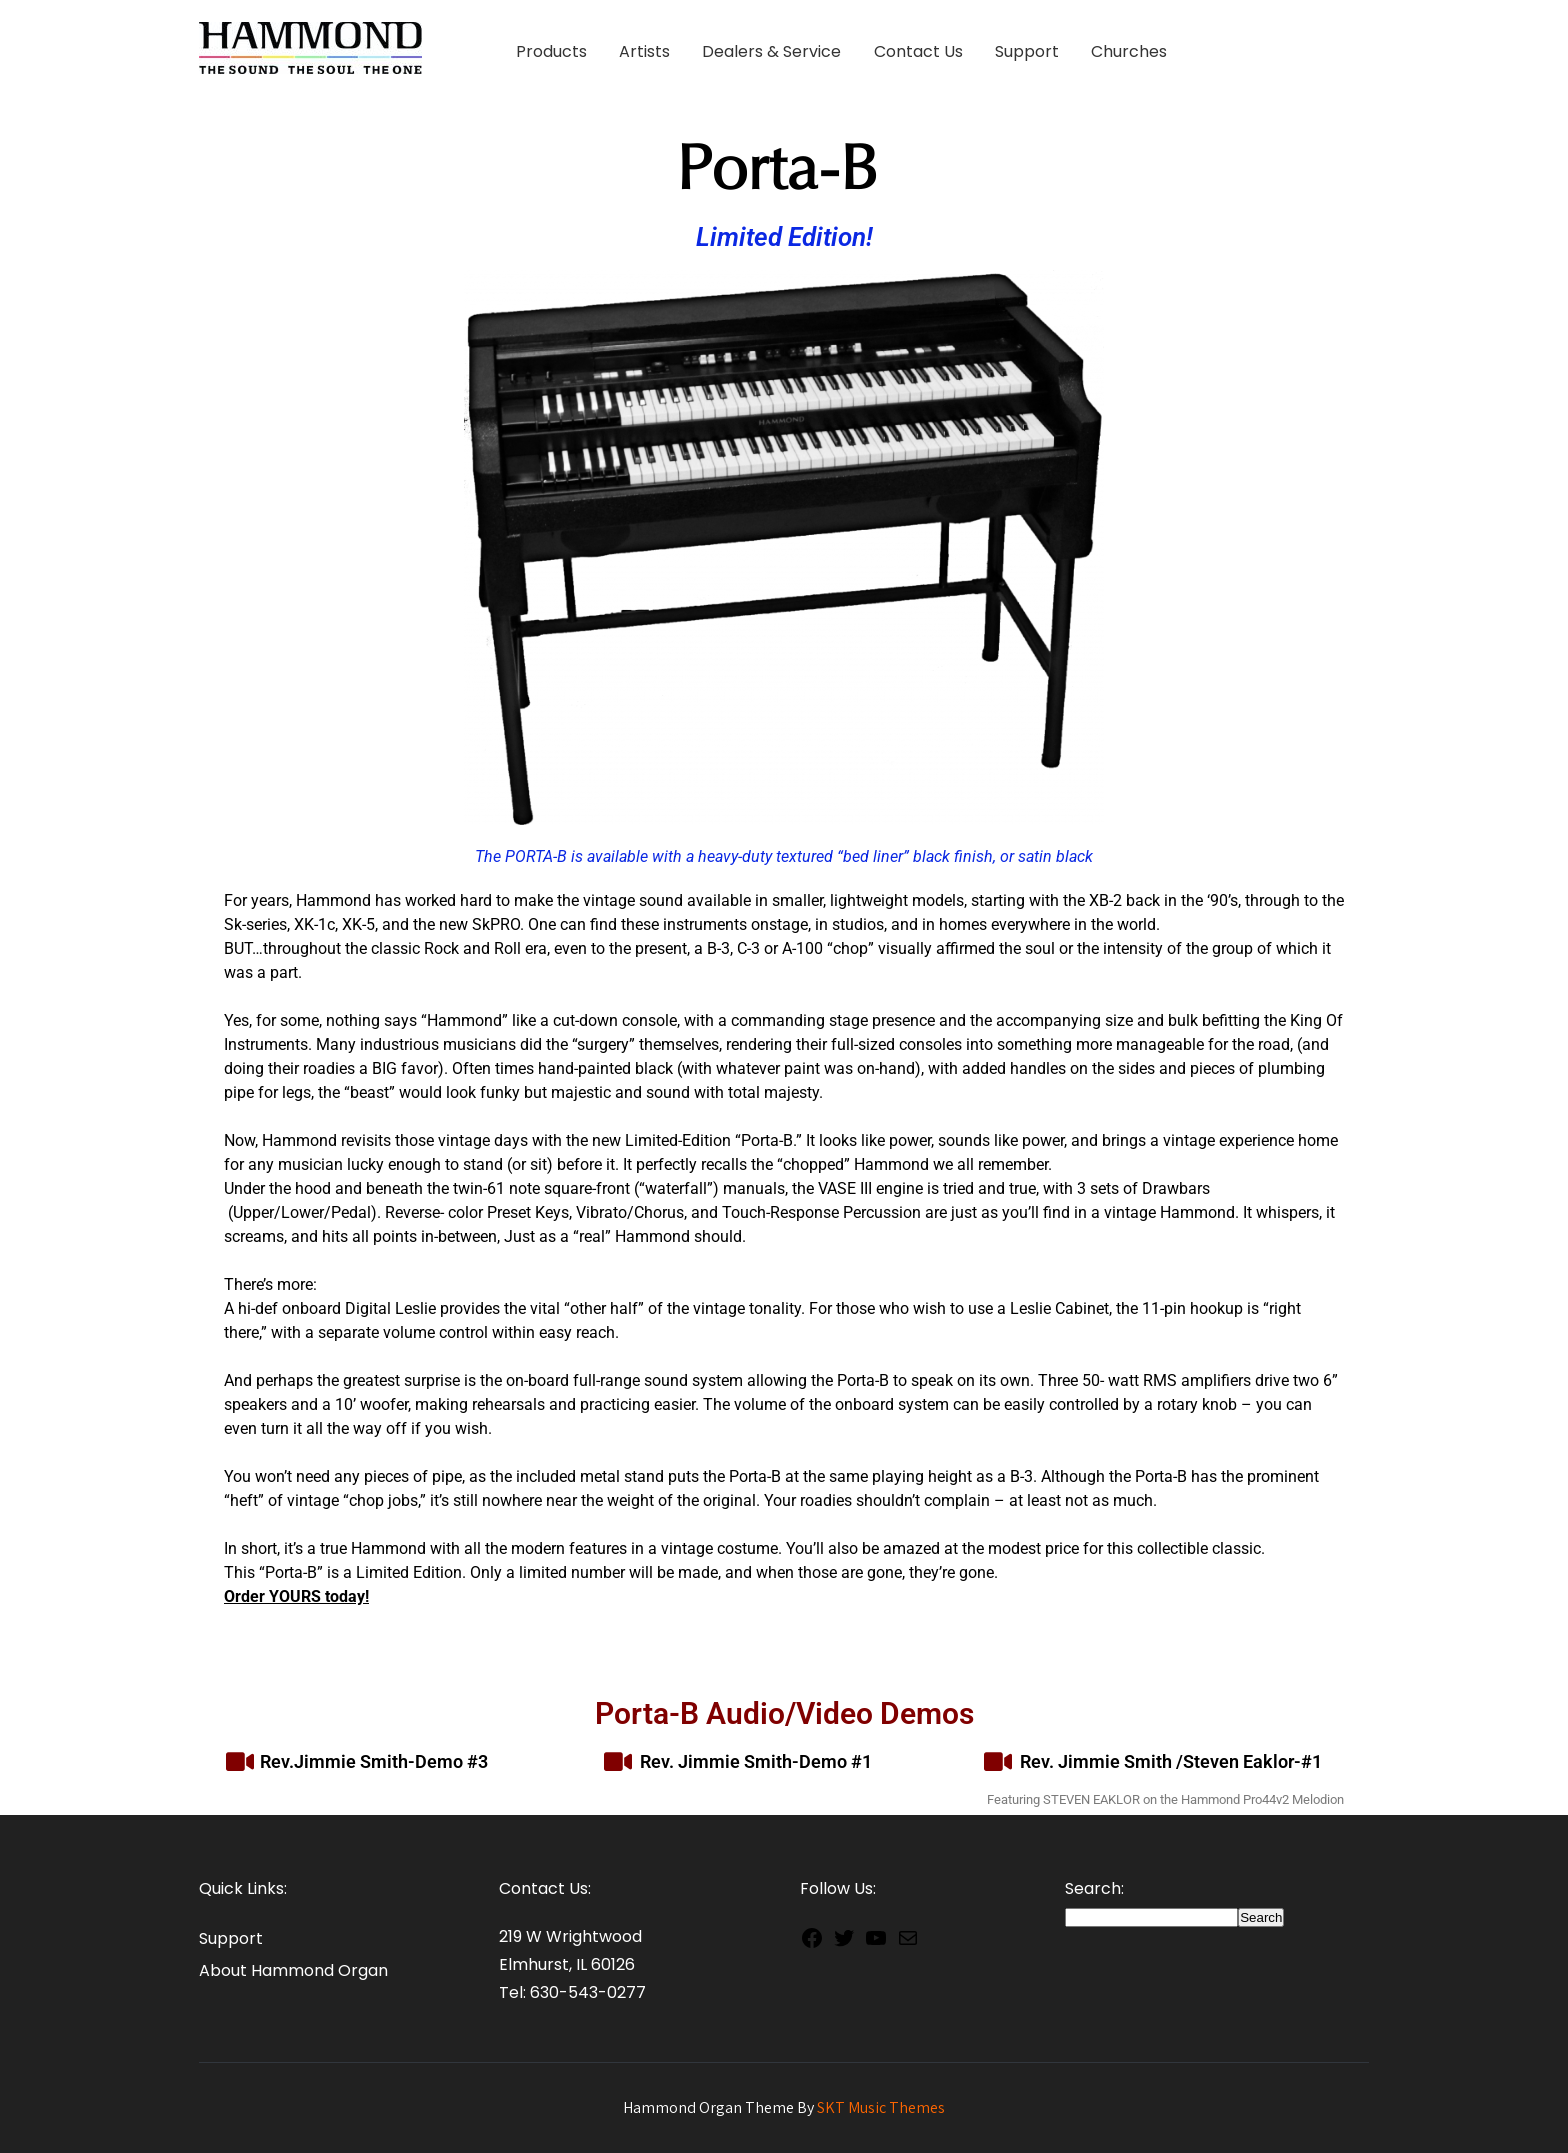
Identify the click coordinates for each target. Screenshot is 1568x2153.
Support (1027, 51)
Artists (644, 51)
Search (1261, 1917)
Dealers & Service (771, 51)
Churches (1129, 51)
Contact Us (918, 51)
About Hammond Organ (293, 1970)
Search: (1094, 1888)
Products (551, 51)
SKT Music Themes (881, 2107)
